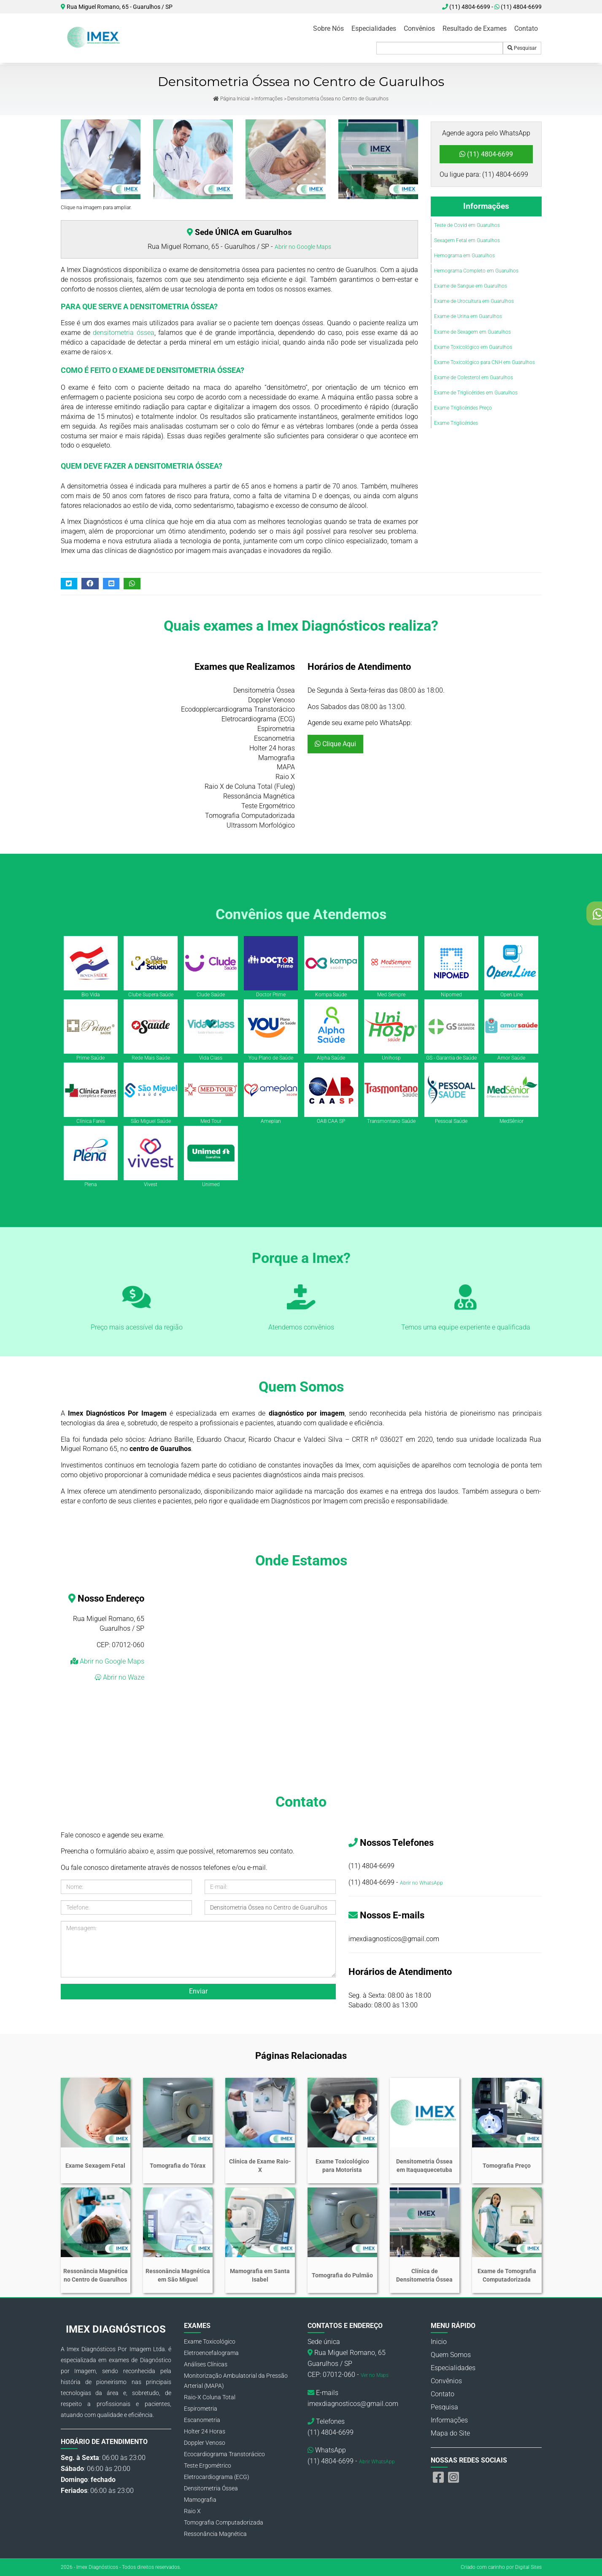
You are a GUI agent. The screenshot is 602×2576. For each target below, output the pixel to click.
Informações (268, 99)
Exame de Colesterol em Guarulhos (473, 377)
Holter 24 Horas (204, 2431)
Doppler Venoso (204, 2442)
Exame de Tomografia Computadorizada (507, 2275)
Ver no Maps (375, 2375)
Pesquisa (444, 2407)
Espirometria (200, 2408)
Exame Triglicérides (456, 423)
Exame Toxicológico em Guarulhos (473, 347)
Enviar (198, 1991)
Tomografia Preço (507, 2165)
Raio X (192, 2511)
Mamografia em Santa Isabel (260, 2275)
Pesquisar (522, 48)
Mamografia (200, 2499)
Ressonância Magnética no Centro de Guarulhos (95, 2275)
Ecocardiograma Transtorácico (224, 2454)
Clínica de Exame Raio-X (260, 2165)
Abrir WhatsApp (377, 2462)
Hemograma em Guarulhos (464, 256)
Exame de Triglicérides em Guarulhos (476, 393)
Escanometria (202, 2420)
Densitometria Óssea (211, 2488)
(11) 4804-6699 (518, 6)
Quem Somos (451, 2355)
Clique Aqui (335, 744)
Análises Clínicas (205, 2364)
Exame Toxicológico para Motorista (342, 2165)
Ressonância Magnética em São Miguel (178, 2275)
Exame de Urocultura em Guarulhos (474, 301)
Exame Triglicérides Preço (463, 408)
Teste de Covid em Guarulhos (467, 225)
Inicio (439, 2342)
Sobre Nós (328, 28)
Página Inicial (231, 99)
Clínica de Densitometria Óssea (424, 2275)
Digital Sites (528, 2567)
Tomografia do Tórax (177, 2165)
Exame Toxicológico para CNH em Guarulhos (484, 362)
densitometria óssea (123, 333)
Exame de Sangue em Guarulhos (470, 286)
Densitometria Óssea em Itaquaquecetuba (424, 2165)
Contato (526, 28)
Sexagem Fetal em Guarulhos (467, 240)
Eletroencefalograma (211, 2352)
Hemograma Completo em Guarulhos (476, 271)
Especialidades (373, 28)
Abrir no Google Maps (303, 246)
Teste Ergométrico (207, 2465)
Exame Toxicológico (209, 2341)
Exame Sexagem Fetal (95, 2165)
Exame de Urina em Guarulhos (468, 316)
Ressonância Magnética (215, 2533)
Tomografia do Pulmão (342, 2275)
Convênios (419, 28)
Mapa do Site (450, 2433)
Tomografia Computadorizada (223, 2522)
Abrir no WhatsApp (421, 1883)
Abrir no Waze (122, 1677)
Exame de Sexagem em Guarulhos (472, 332)
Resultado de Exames (475, 28)
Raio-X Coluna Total (209, 2397)
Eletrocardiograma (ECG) (216, 2476)
